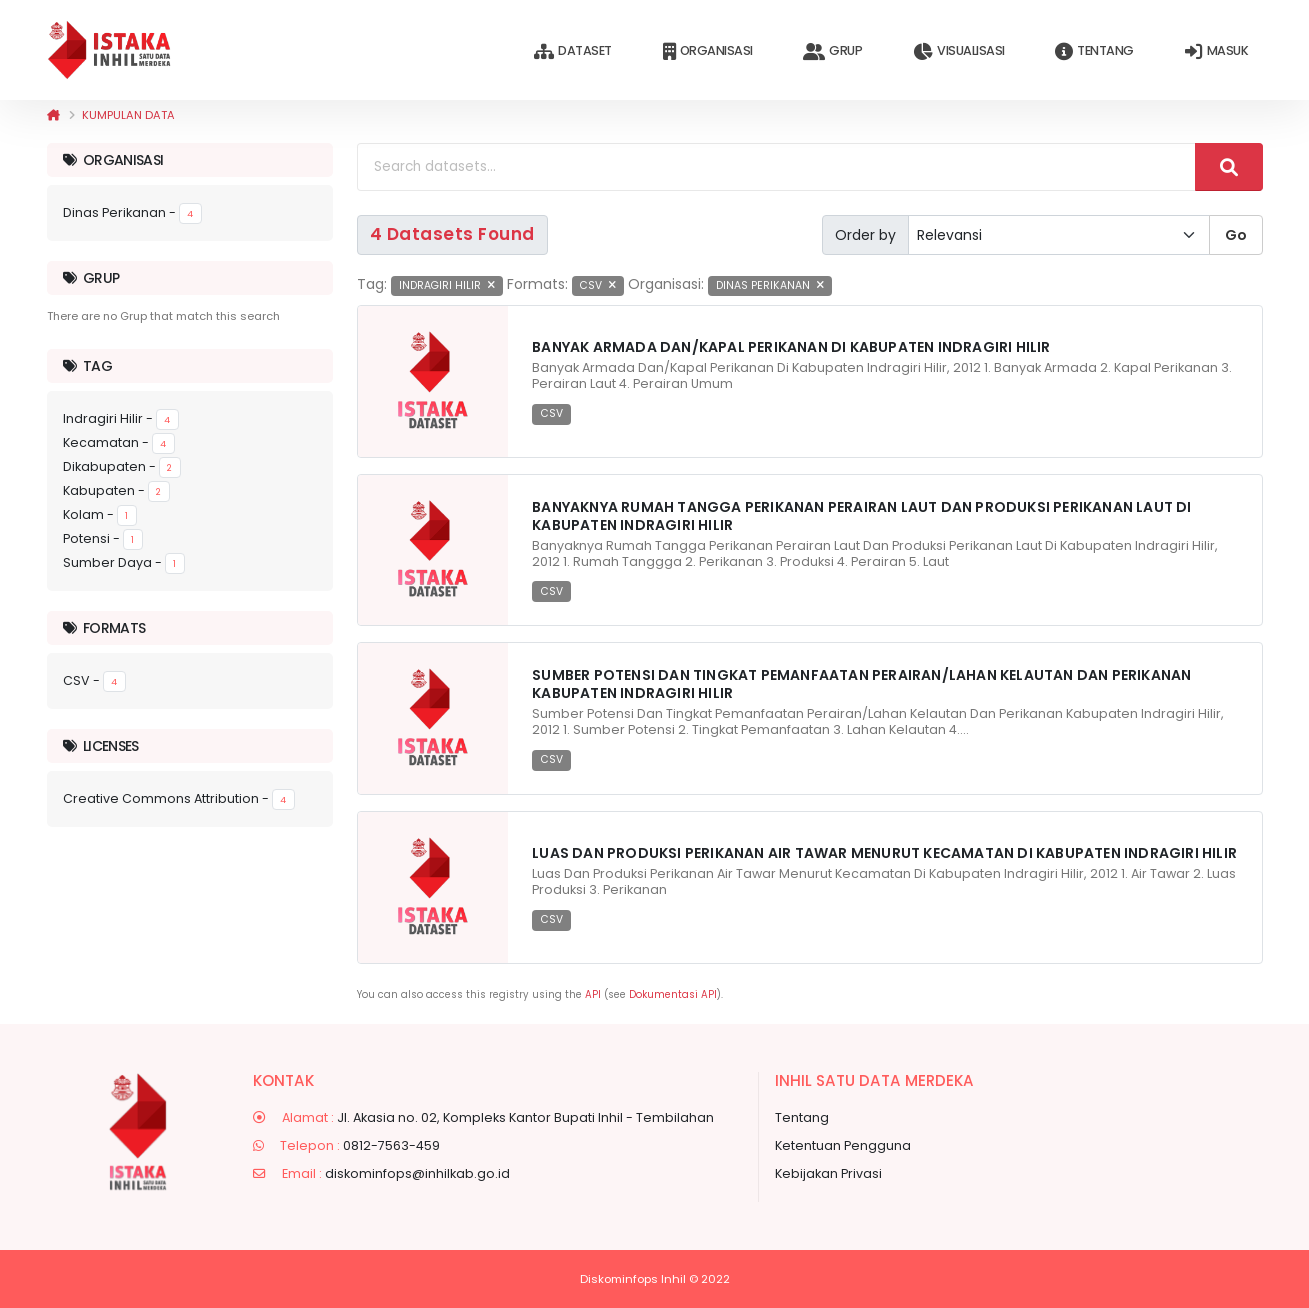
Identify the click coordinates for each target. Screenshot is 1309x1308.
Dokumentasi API (673, 994)
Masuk (1216, 51)
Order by (865, 235)
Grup (832, 51)
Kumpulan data (128, 115)
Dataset (572, 51)
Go (1236, 235)
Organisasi (708, 51)
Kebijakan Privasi (828, 1173)
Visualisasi (958, 51)
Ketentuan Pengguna (843, 1145)
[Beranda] (53, 115)
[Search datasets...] (776, 167)
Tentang (1094, 51)
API (593, 994)
